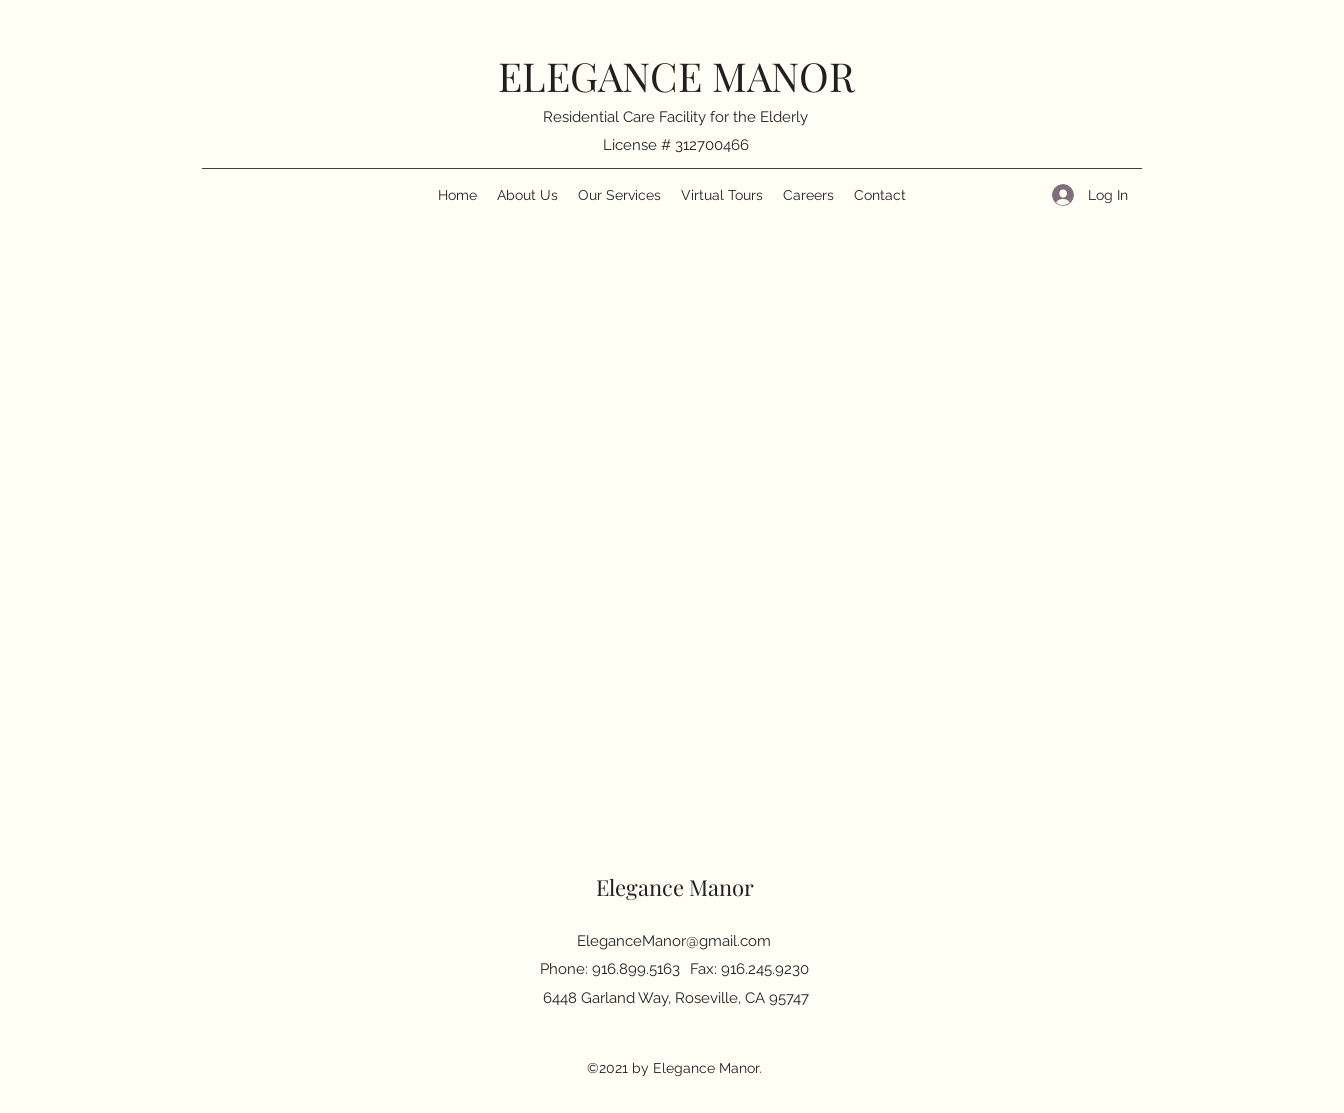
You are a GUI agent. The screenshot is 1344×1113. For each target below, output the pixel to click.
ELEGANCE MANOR (676, 75)
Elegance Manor (675, 887)
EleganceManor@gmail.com (674, 941)
